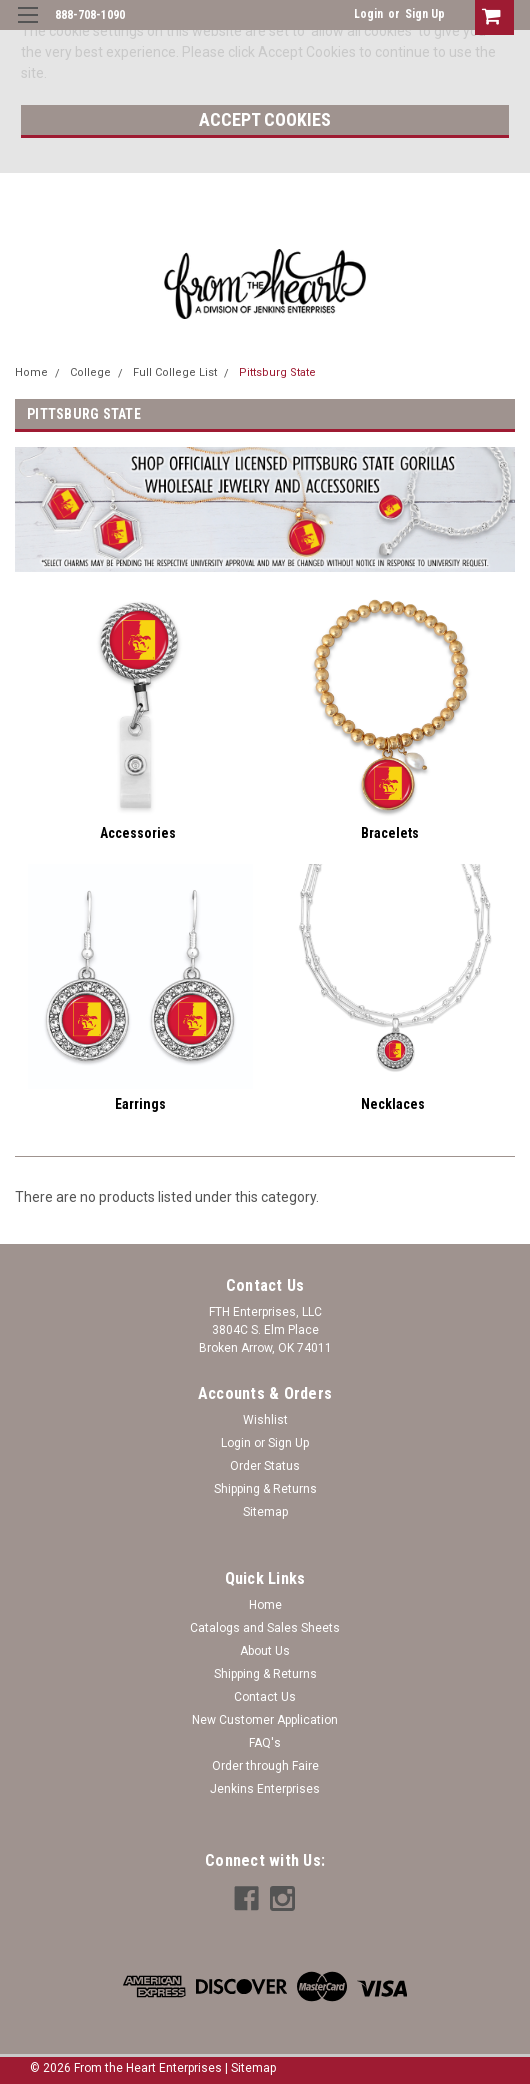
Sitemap (265, 1512)
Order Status (265, 1466)
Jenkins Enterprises (265, 1789)
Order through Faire (265, 1766)
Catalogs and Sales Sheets (265, 1628)
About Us (265, 1651)
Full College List (175, 372)
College (90, 372)
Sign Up (425, 14)
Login (368, 14)
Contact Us (265, 1697)
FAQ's (265, 1743)
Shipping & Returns (265, 1489)
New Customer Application (265, 1720)
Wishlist (265, 1420)
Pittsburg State (277, 372)
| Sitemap (250, 2068)
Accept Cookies (265, 119)
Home (31, 372)
